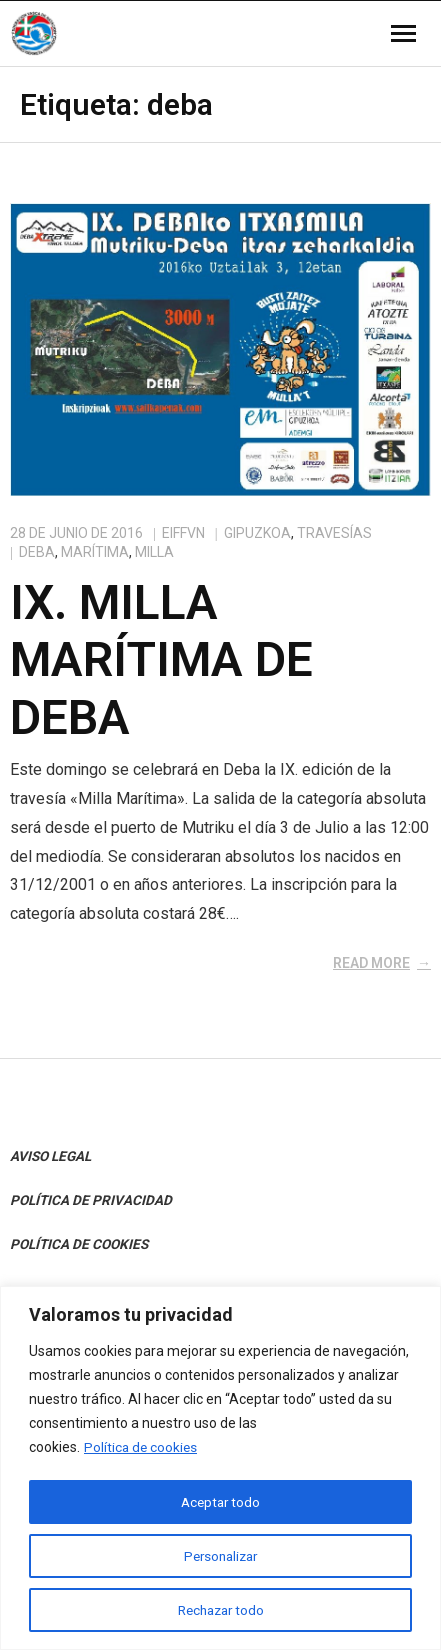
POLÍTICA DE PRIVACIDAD (91, 1200)
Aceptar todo (220, 1502)
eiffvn (183, 533)
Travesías (334, 533)
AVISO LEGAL (50, 1156)
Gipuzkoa (257, 533)
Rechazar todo (220, 1610)
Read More (371, 963)
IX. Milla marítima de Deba (161, 660)
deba (37, 552)
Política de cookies (142, 1449)
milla (154, 552)
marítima (95, 552)
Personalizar (221, 1556)
